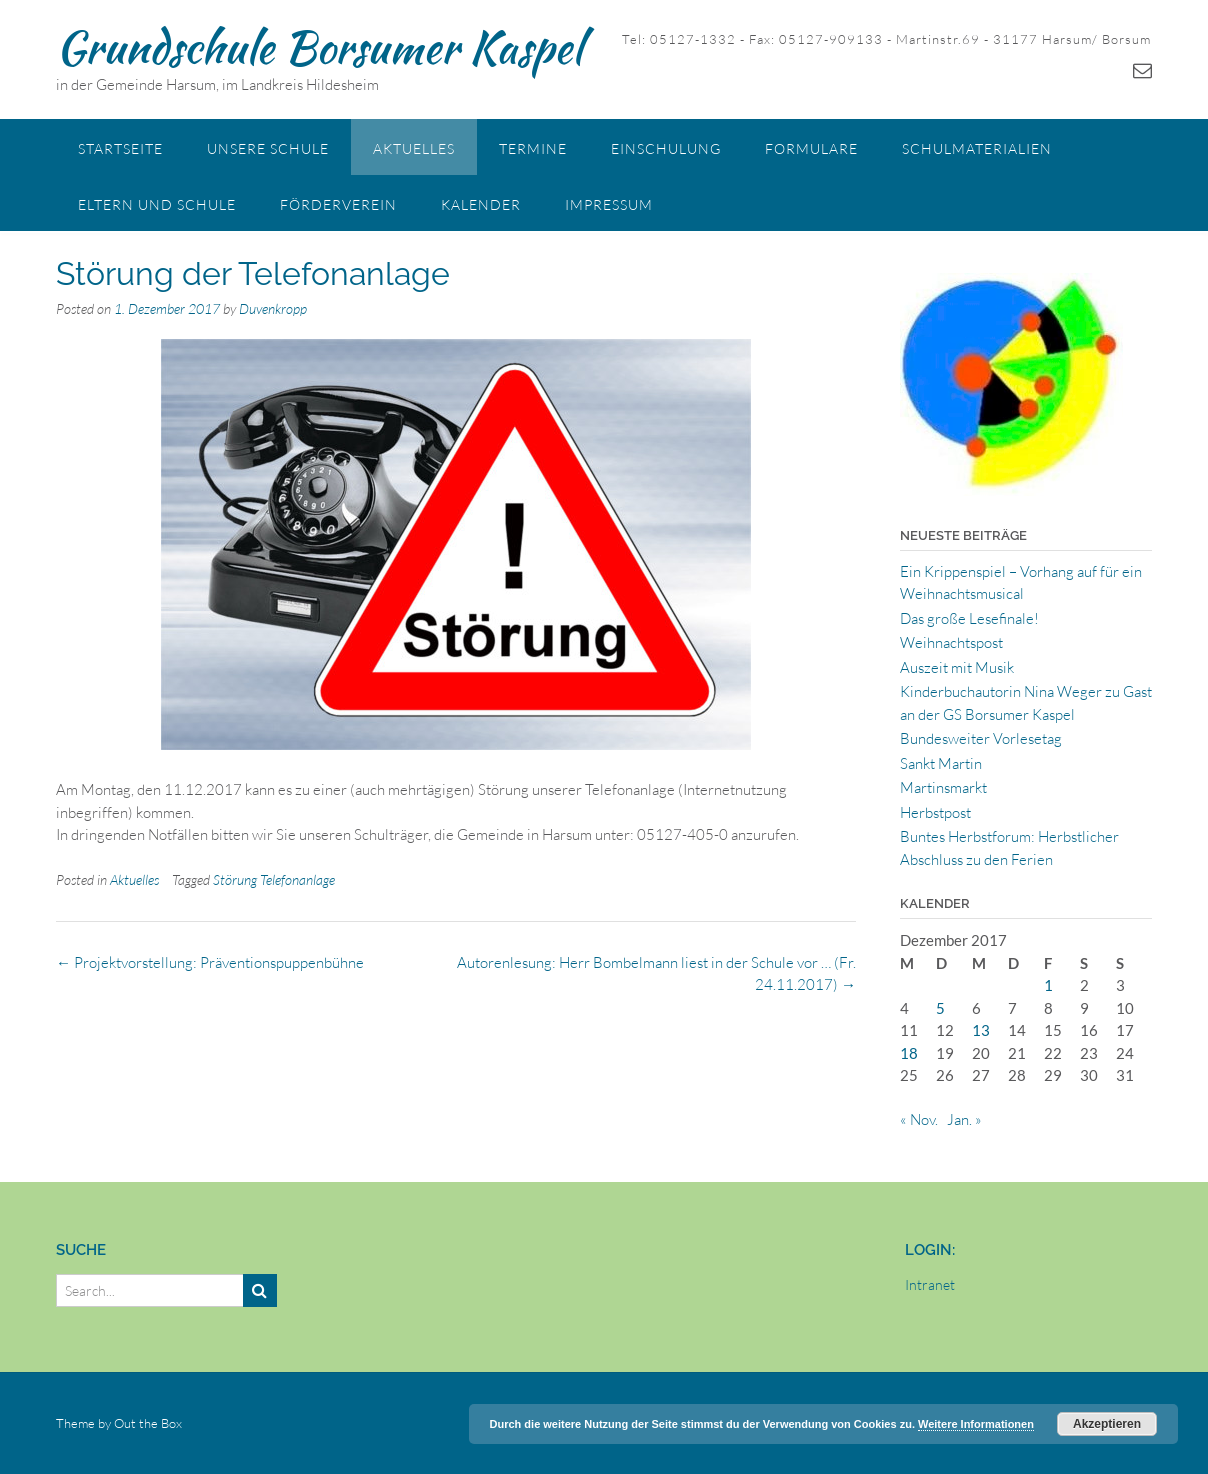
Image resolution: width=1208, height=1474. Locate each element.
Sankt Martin (941, 763)
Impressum (609, 204)
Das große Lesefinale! (969, 618)
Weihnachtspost (951, 642)
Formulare (811, 148)
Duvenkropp (273, 308)
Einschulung (666, 148)
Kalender (481, 204)
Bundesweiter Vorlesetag (981, 738)
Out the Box (148, 1423)
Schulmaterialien (977, 148)
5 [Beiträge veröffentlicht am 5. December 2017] (940, 1008)
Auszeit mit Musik (957, 667)
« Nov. (919, 1119)
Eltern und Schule (157, 204)
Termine (533, 148)
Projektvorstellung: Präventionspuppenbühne (210, 962)
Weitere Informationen (976, 1424)
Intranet (930, 1284)
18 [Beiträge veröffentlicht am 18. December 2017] (909, 1053)
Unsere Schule (268, 148)
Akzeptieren (1107, 1424)
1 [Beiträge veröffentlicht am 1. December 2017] (1048, 985)
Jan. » (964, 1119)
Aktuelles (414, 148)
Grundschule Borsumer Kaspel (319, 47)
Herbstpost (935, 812)
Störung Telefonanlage (274, 879)
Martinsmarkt (943, 787)
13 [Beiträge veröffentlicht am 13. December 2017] (981, 1030)
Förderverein (338, 204)
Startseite (120, 148)
